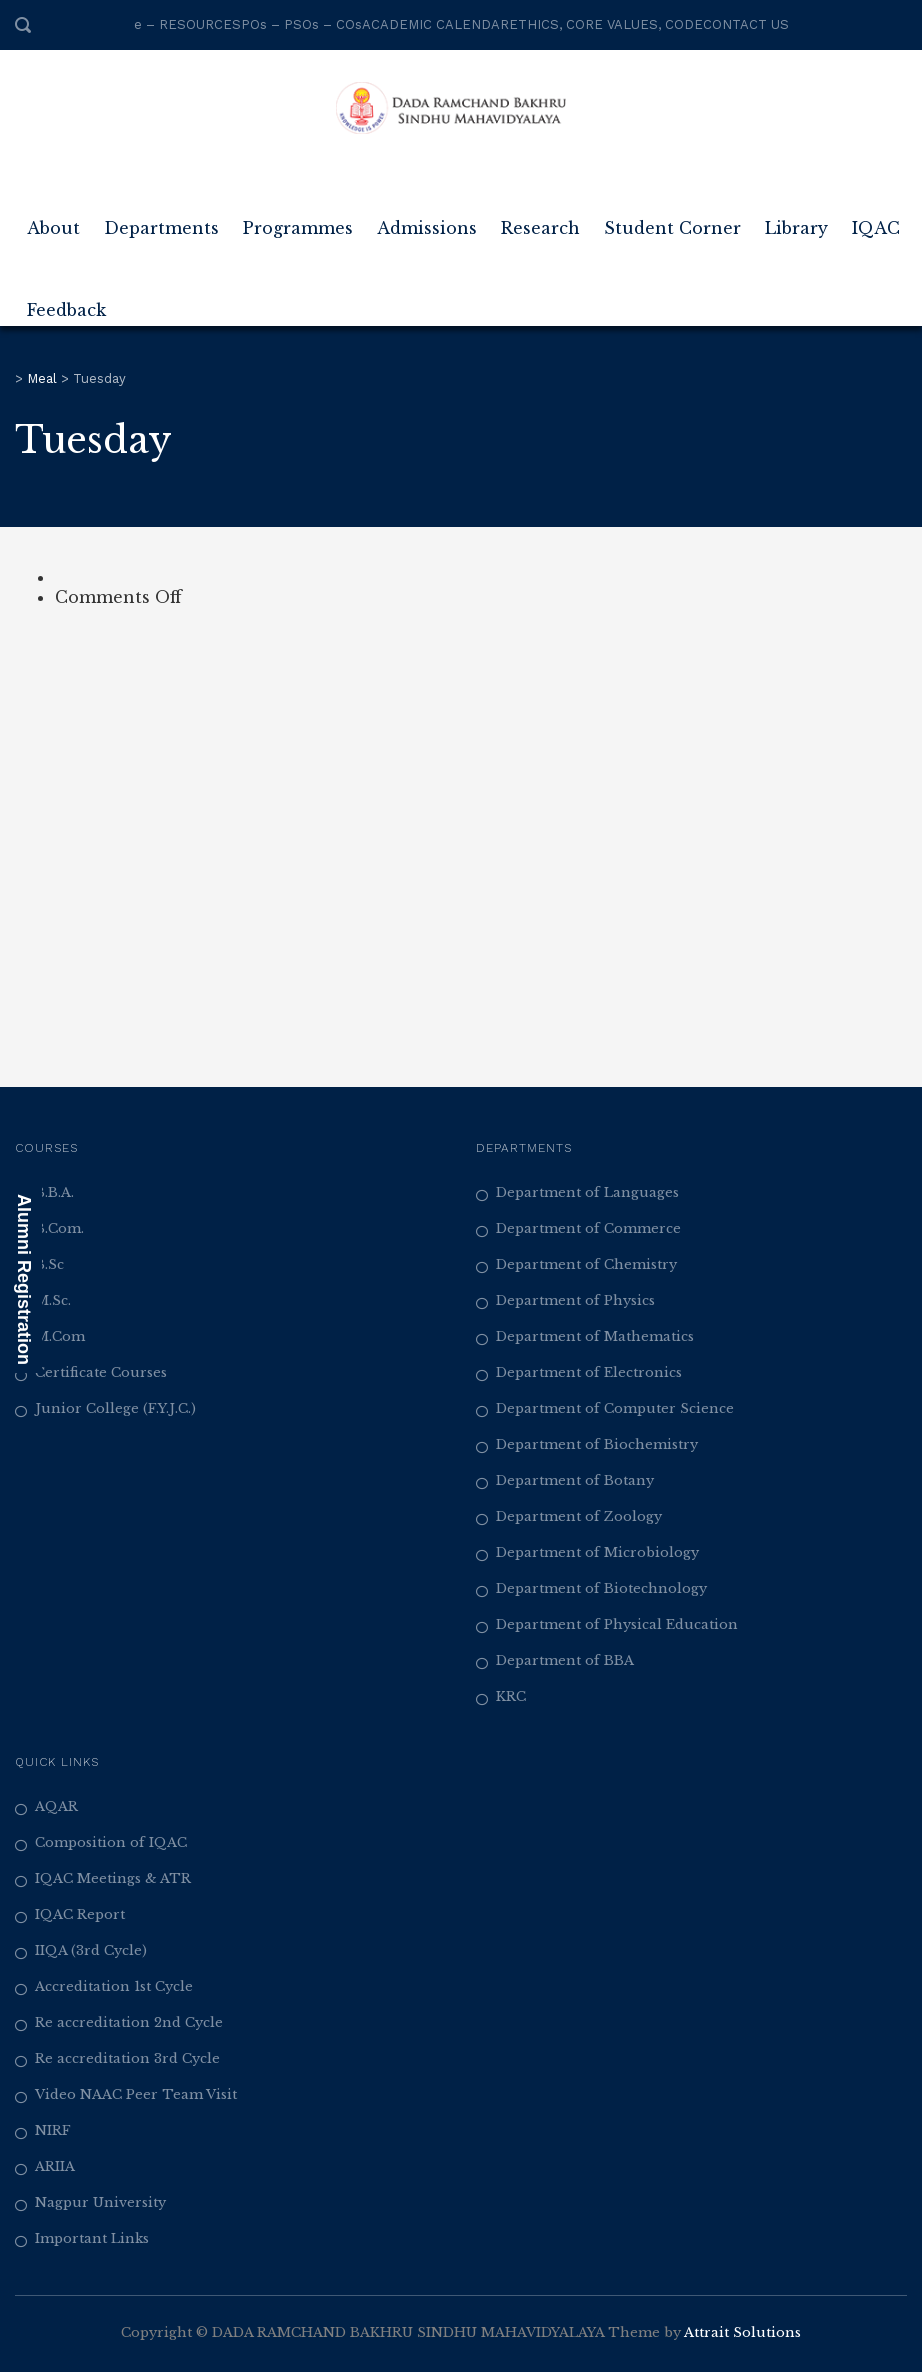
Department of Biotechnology (601, 1588)
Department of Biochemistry (597, 1444)
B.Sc (49, 1264)
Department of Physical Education (617, 1624)
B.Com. (59, 1228)
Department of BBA (565, 1660)
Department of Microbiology (597, 1552)
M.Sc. (53, 1300)
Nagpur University (100, 2202)
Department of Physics (575, 1300)
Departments (161, 220)
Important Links (92, 2238)
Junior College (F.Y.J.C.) (115, 1408)
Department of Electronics (589, 1372)
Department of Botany (575, 1480)
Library (796, 220)
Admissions (427, 220)
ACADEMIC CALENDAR (435, 24)
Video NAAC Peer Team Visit (136, 2094)
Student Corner (672, 220)
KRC (511, 1696)
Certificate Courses (101, 1372)
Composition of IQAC (111, 1842)
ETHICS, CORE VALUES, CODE (606, 24)
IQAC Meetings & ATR (113, 1878)
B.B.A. (54, 1192)
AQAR (56, 1806)
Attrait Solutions (742, 2332)
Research (540, 220)
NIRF (53, 2130)
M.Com (60, 1336)
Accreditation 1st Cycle (114, 1986)
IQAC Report (80, 1914)
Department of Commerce (588, 1228)
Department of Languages (587, 1192)
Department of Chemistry (586, 1264)
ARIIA (55, 2166)
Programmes (298, 220)
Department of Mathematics (595, 1336)
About (53, 220)
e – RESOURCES (187, 24)
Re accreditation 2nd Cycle (129, 2022)
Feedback (66, 302)
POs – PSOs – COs (301, 24)
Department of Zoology (579, 1516)
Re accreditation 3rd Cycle (127, 2058)
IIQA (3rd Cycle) (91, 1950)
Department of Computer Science (615, 1408)
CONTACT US (746, 24)
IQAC (876, 220)
